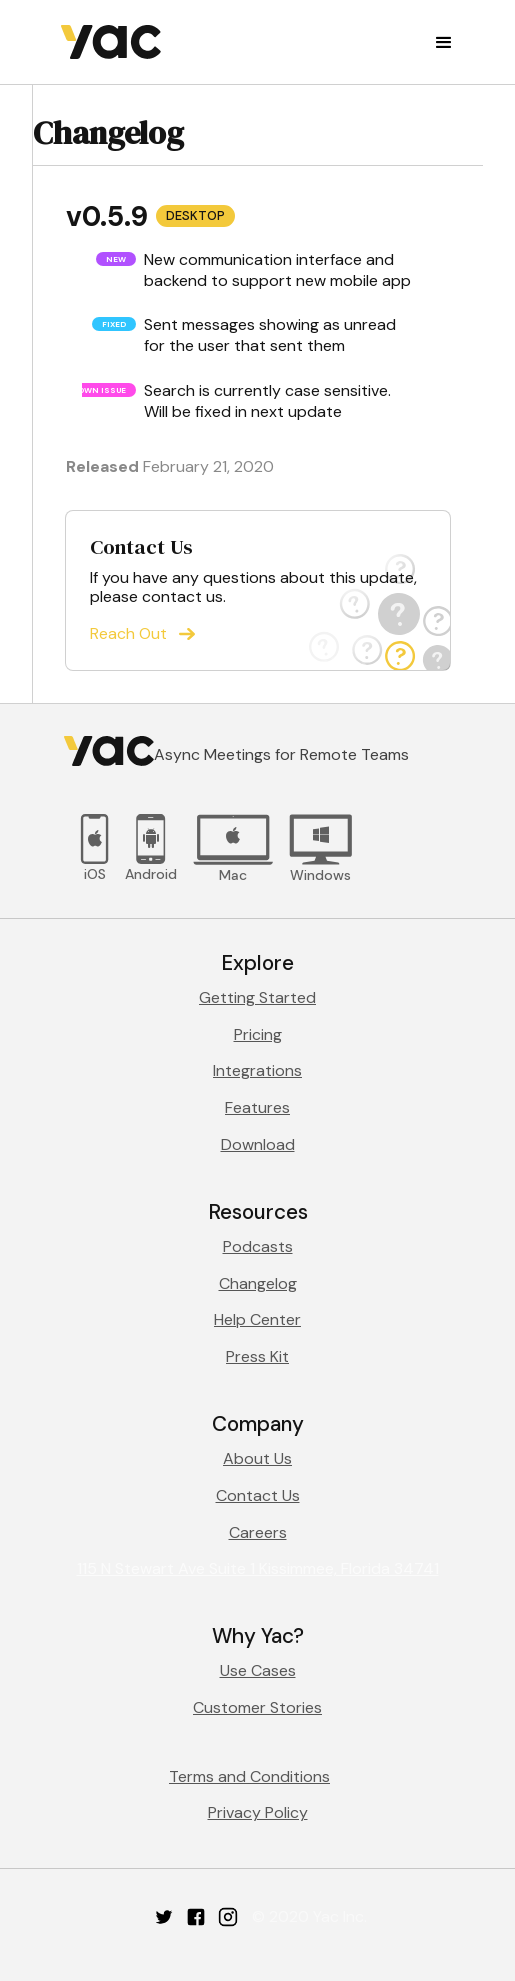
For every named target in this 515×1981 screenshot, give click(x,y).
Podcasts (258, 1246)
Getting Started (257, 997)
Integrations (257, 1070)
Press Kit (257, 1356)
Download (258, 1144)
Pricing (258, 1034)
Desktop (195, 215)
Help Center (257, 1319)
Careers (258, 1532)
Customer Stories (257, 1707)
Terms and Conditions (249, 1776)
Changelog (258, 1283)
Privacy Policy (258, 1812)
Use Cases (258, 1670)
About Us (257, 1458)
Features (257, 1107)
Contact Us (258, 1495)
